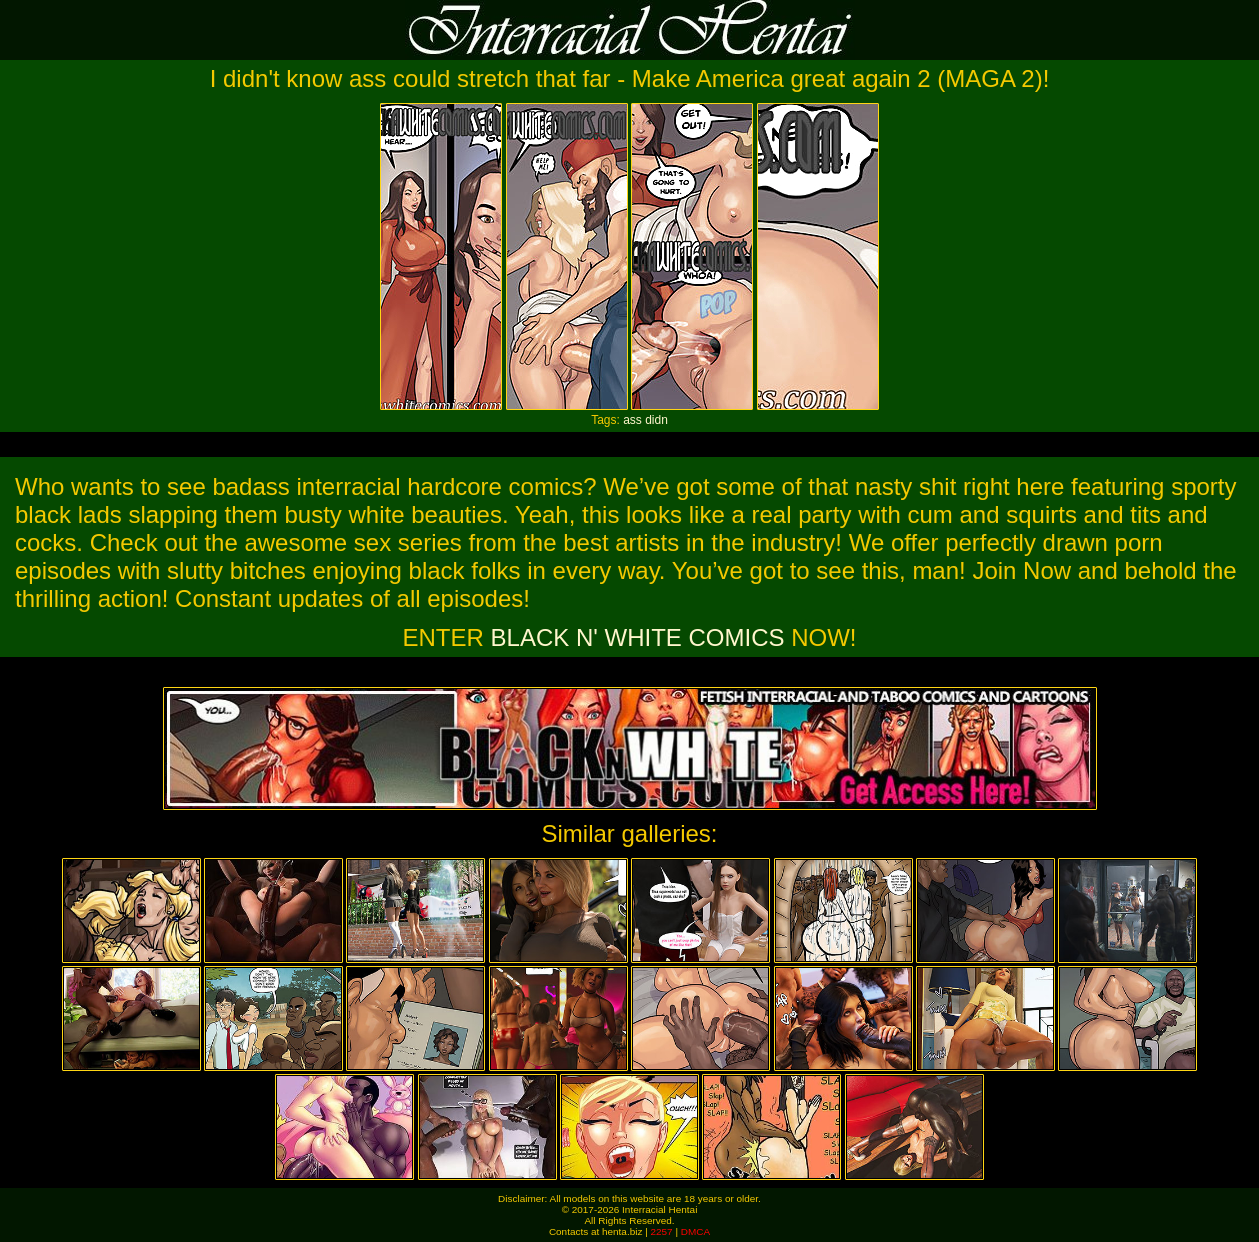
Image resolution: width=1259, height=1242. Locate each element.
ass (632, 420)
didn (656, 420)
